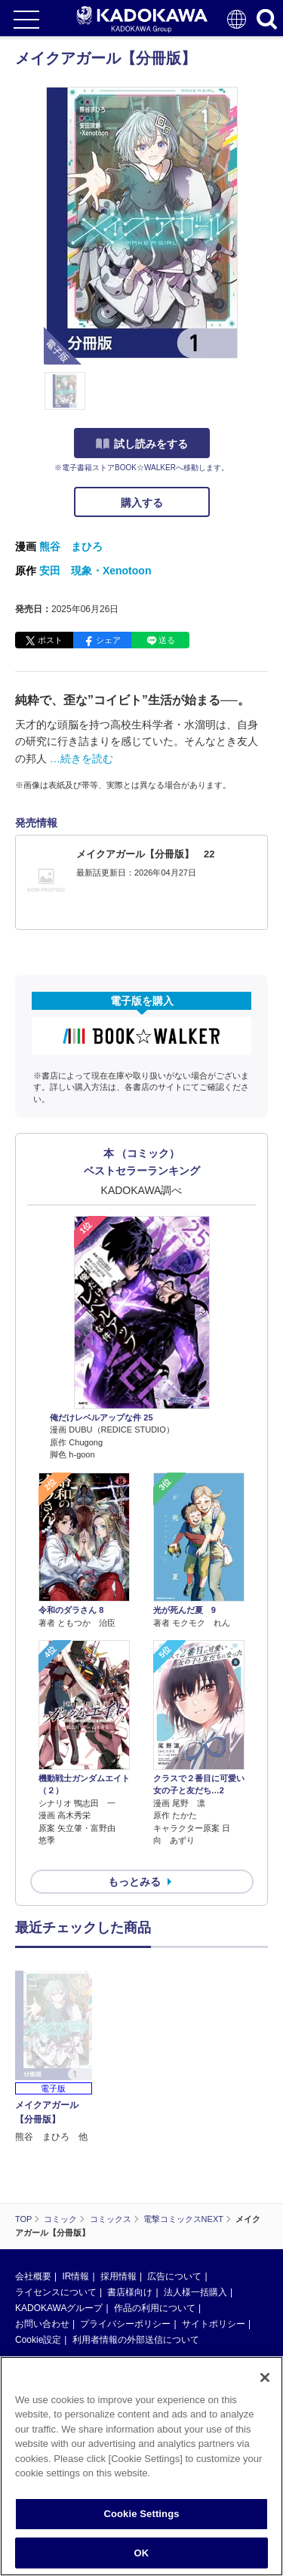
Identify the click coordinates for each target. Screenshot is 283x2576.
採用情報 (118, 2167)
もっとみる (134, 1882)
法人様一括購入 (195, 2183)
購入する (142, 503)
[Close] (264, 2382)
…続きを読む (81, 758)
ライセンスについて (56, 2183)
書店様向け (129, 2183)
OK (141, 2558)
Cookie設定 (38, 2231)
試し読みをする (142, 444)
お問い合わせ (42, 2215)
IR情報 (75, 2167)
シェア (108, 640)
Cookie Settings (141, 2519)
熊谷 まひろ (71, 546)
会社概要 (33, 2167)
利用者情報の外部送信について (135, 2231)
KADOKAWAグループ (59, 2199)
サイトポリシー (213, 2215)
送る (166, 640)
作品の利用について (154, 2199)
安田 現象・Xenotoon (95, 571)
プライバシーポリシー (125, 2215)
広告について (174, 2167)
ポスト (50, 640)
